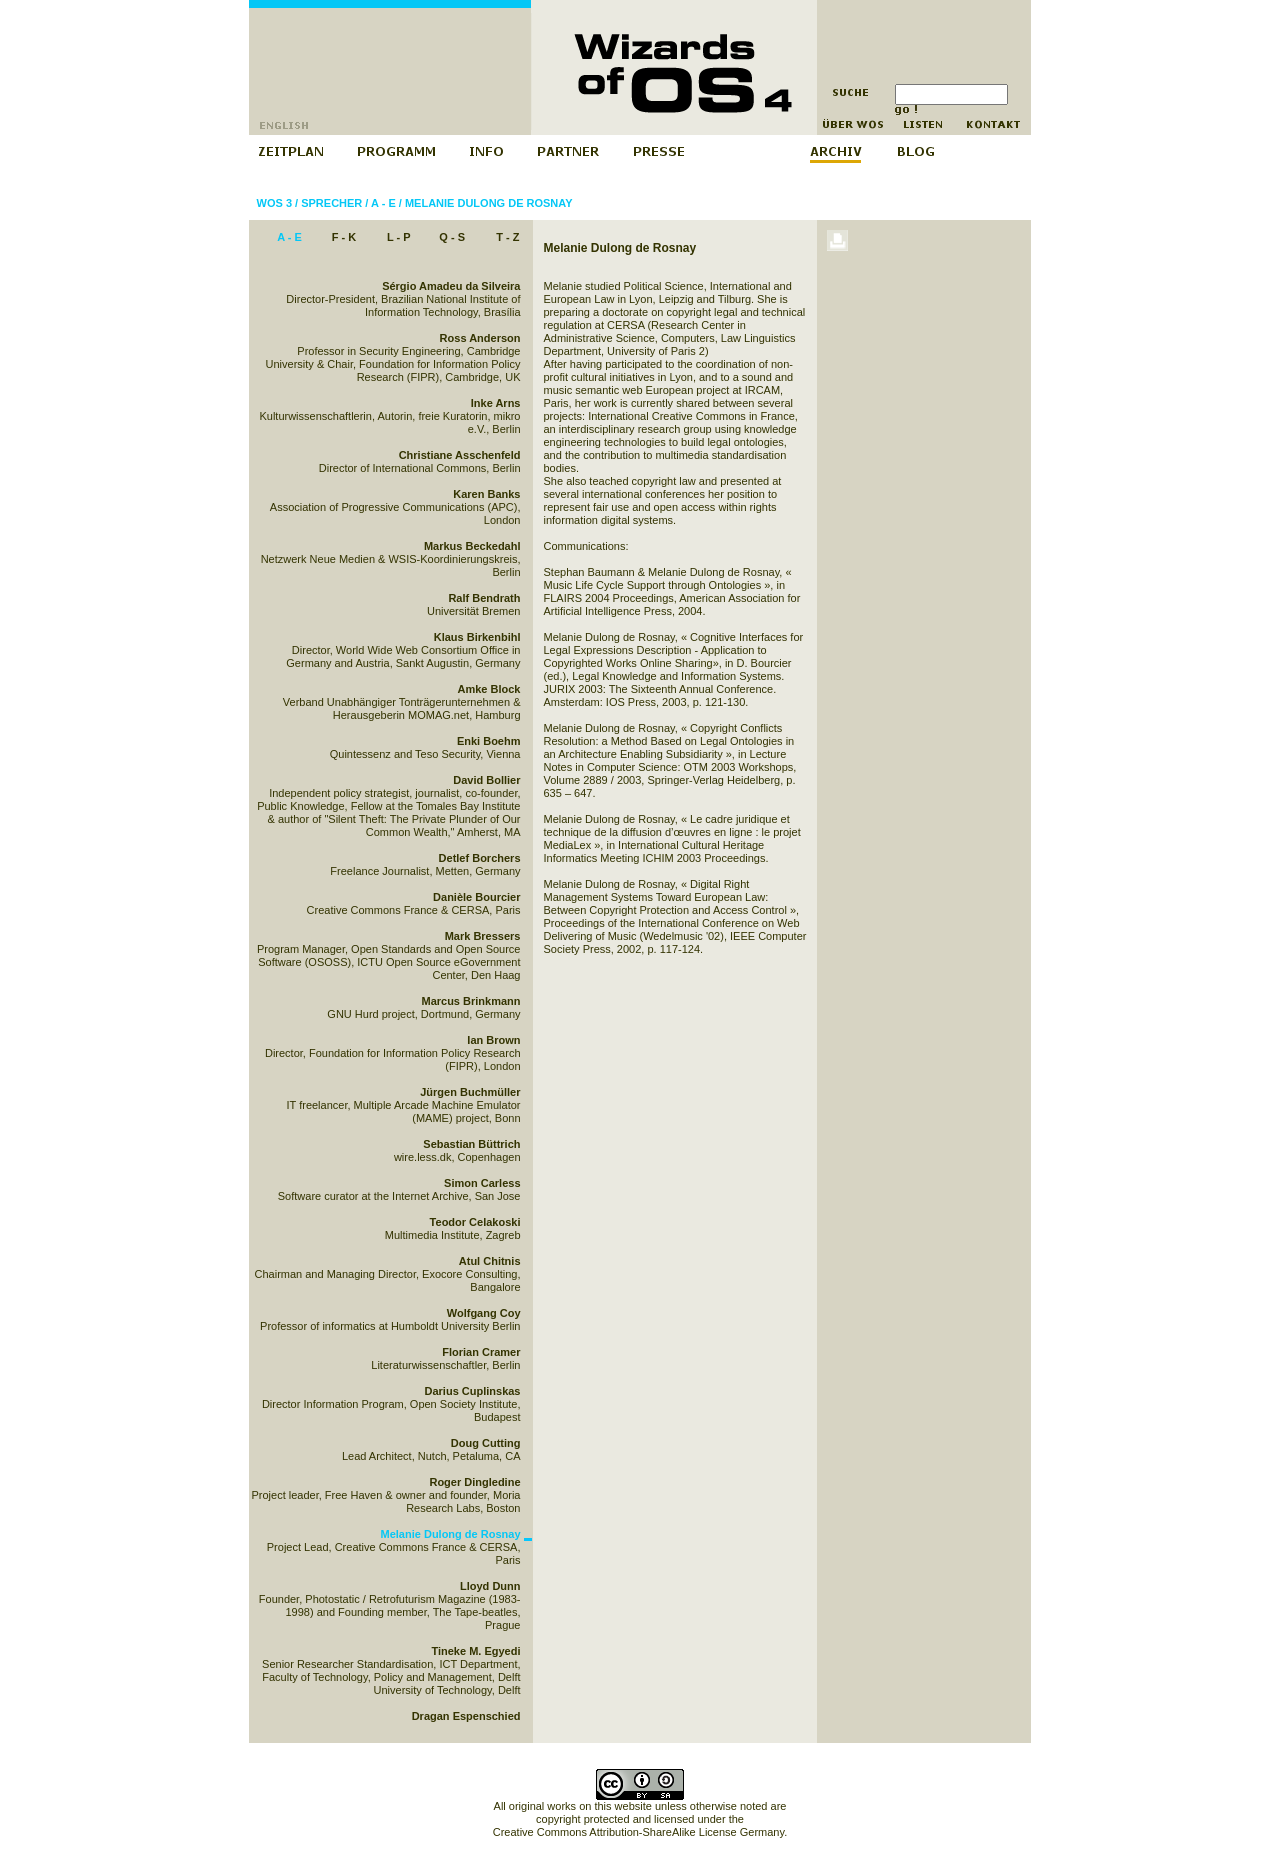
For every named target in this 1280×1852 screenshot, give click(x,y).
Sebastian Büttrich (471, 1144)
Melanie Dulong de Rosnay (489, 203)
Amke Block (489, 689)
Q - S (452, 237)
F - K (344, 237)
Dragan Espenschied (466, 1716)
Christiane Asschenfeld (460, 455)
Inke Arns (496, 403)
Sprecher (331, 203)
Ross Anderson (480, 338)
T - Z (507, 237)
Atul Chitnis (490, 1261)
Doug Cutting (486, 1443)
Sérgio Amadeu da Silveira (451, 286)
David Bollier (486, 780)
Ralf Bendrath (484, 598)
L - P (399, 237)
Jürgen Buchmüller (470, 1092)
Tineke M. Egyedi (475, 1651)
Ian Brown (493, 1040)
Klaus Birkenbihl (477, 637)
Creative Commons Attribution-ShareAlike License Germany (638, 1832)
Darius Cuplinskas (473, 1391)
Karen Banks (486, 494)
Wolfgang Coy (484, 1313)
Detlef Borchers (480, 858)
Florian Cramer (481, 1352)
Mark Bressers (483, 936)
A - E (383, 203)
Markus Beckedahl (472, 546)
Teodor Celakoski (475, 1222)
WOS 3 (274, 203)
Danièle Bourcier (476, 897)
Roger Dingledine (474, 1482)
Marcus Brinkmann (470, 1001)
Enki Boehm (489, 741)
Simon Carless (482, 1183)
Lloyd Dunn (490, 1586)
